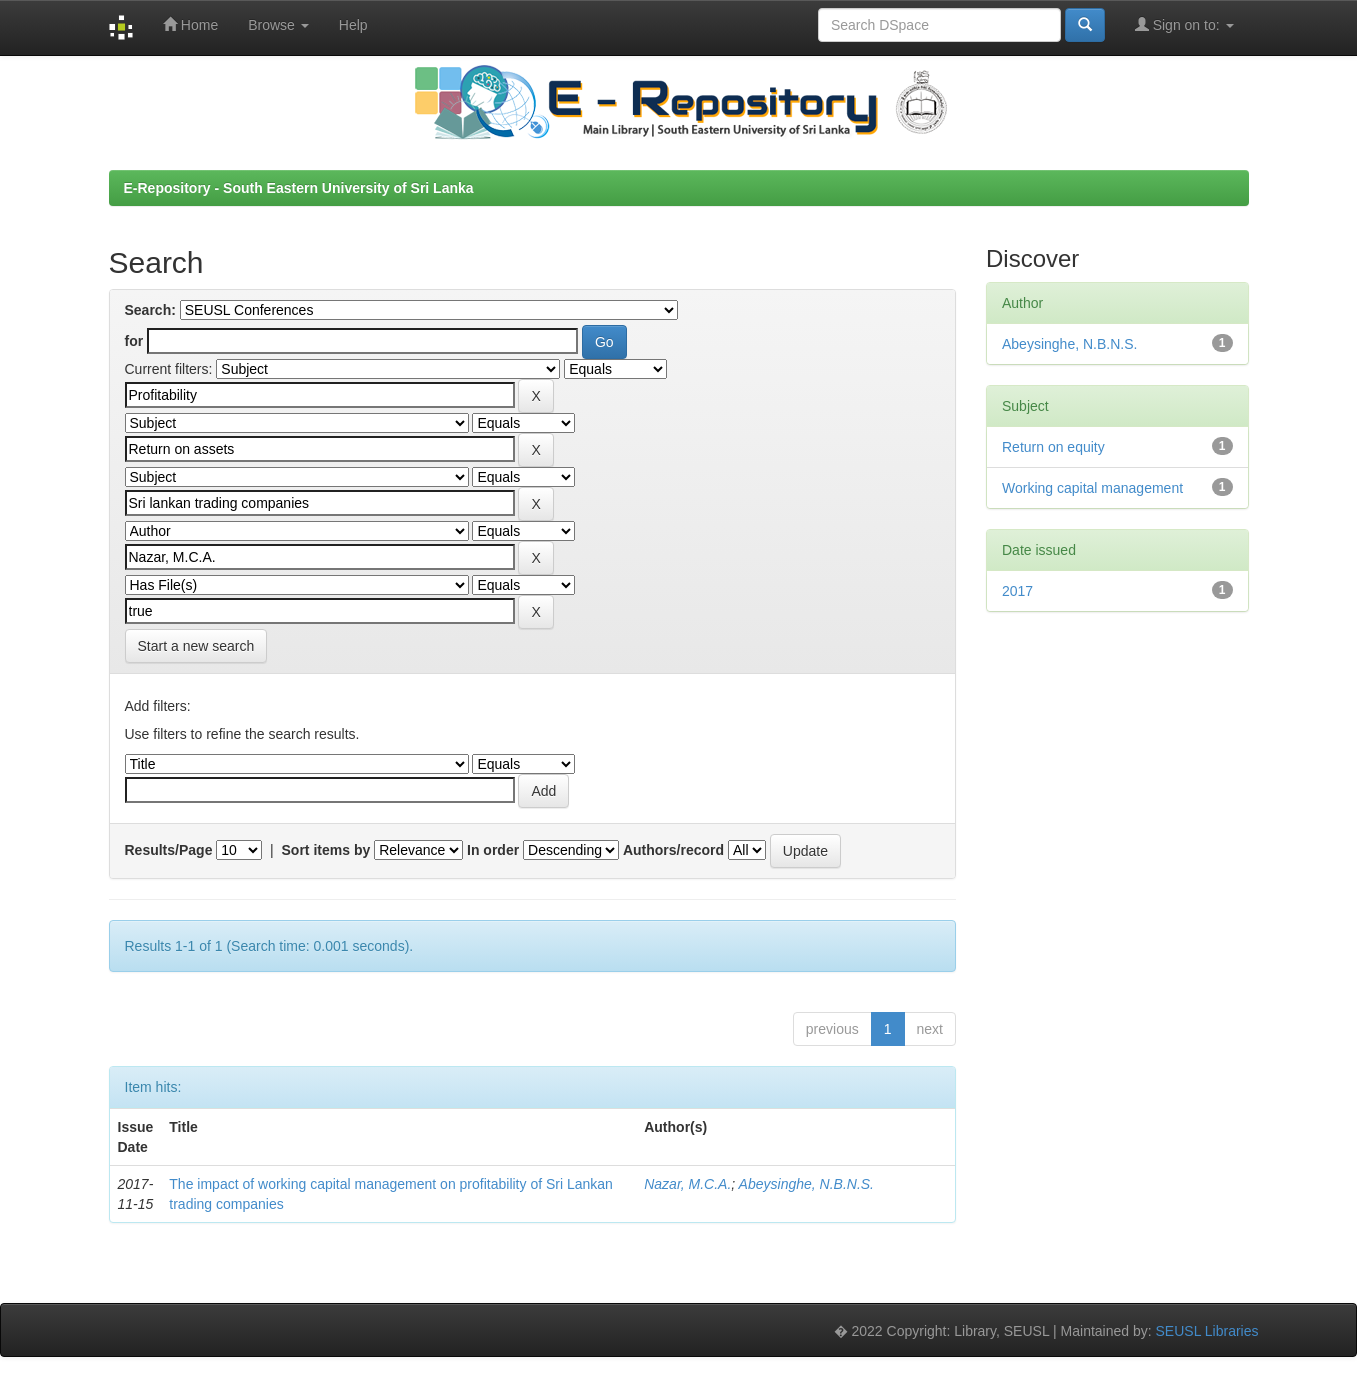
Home (190, 24)
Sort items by (326, 850)
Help (353, 25)
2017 (1017, 591)
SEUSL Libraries (1207, 1331)
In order (493, 850)
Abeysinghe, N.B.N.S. (806, 1184)
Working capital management (1092, 488)
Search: (150, 310)
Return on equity (1053, 447)
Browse (278, 25)
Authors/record (673, 850)
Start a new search (196, 646)
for (134, 341)
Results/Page (169, 850)
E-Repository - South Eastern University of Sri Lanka (299, 188)
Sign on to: (1184, 24)
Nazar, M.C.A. (687, 1184)
